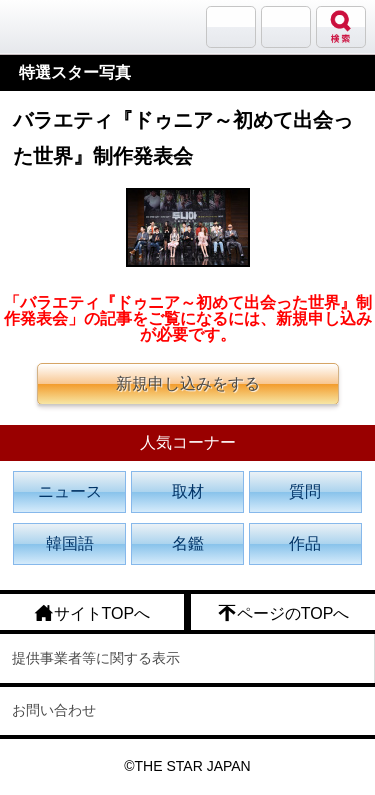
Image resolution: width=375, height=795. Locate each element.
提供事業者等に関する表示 (96, 658)
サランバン (231, 27)
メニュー (286, 27)
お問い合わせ (54, 710)
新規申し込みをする (188, 383)
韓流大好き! (67, 26)
